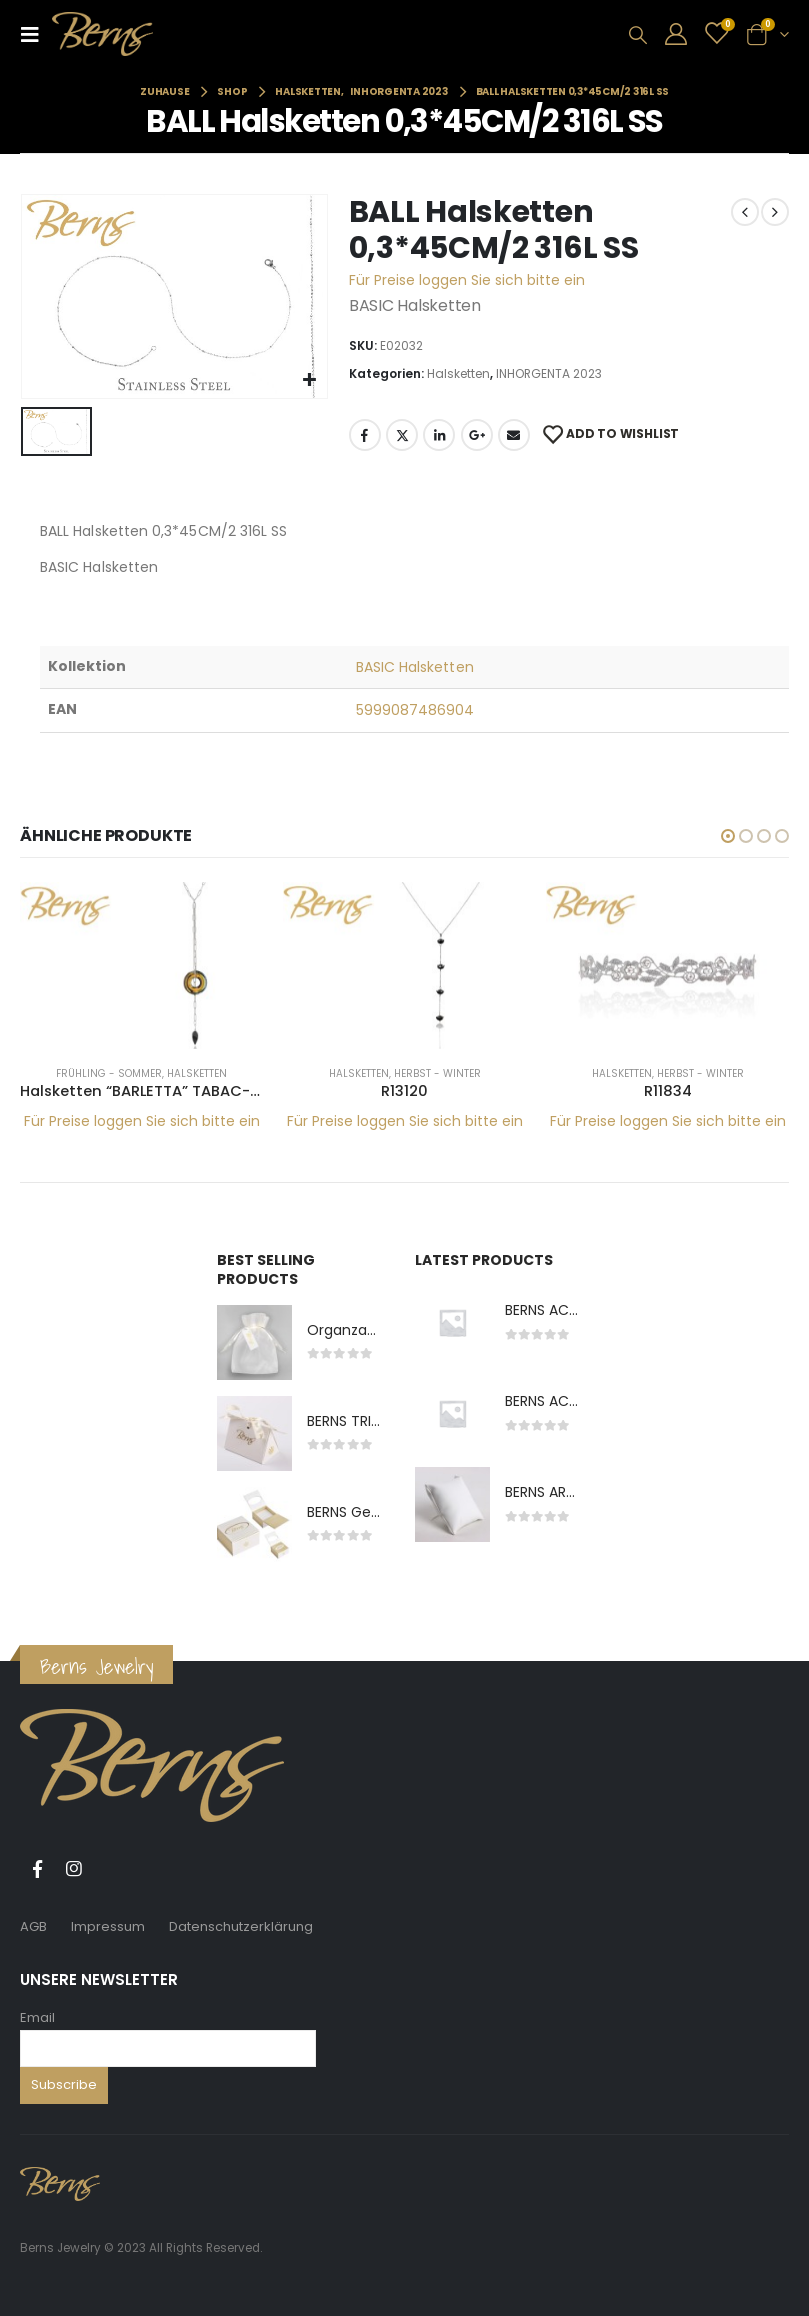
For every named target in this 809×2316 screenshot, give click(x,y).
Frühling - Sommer (109, 1073)
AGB (33, 1927)
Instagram (74, 1870)
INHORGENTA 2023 (549, 373)
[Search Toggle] (638, 35)
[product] (141, 965)
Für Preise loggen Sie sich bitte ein (467, 280)
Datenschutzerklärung (241, 1927)
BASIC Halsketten (415, 667)
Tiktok (111, 1870)
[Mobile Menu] (36, 34)
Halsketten (458, 373)
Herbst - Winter (437, 1073)
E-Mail (514, 435)
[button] (728, 836)
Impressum (108, 1927)
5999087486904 (415, 710)
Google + (477, 435)
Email (37, 2017)
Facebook (365, 435)
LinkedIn (439, 435)
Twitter (402, 435)
